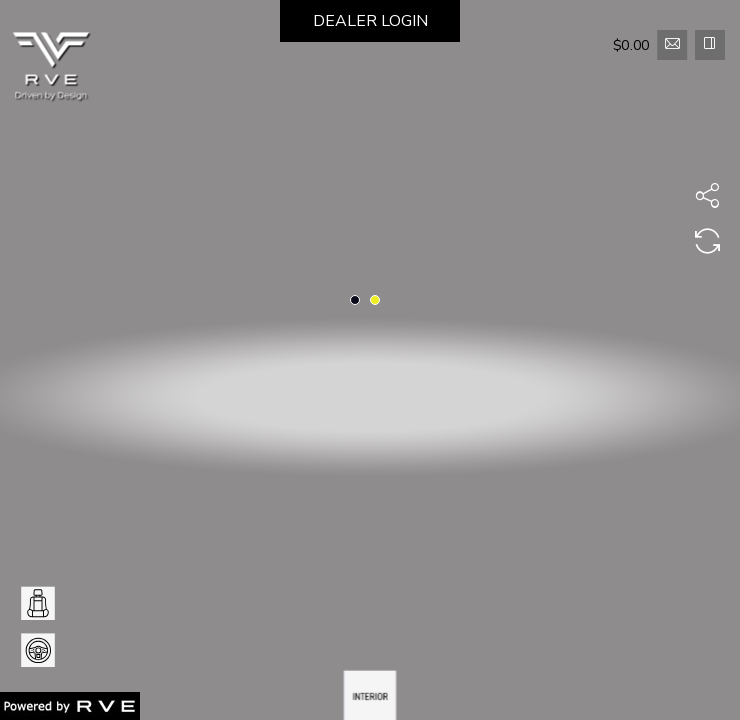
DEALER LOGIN (370, 21)
